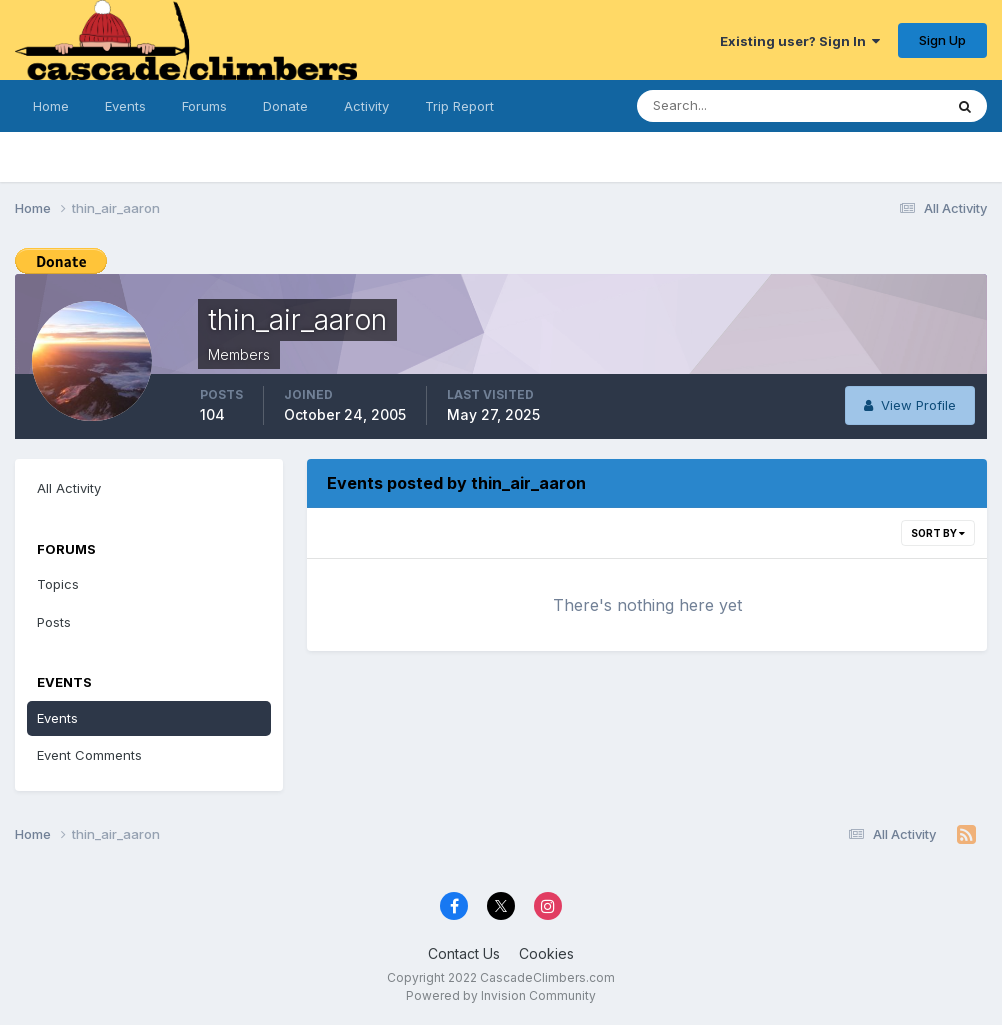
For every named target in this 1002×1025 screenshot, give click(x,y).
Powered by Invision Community (501, 995)
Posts (54, 622)
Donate (285, 106)
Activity (366, 106)
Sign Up (942, 40)
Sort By (938, 533)
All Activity (69, 488)
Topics (58, 584)
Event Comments (89, 755)
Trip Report (459, 106)
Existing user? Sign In (800, 41)
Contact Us (464, 953)
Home (51, 106)
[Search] (735, 106)
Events (125, 106)
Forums (204, 106)
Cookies (546, 953)
